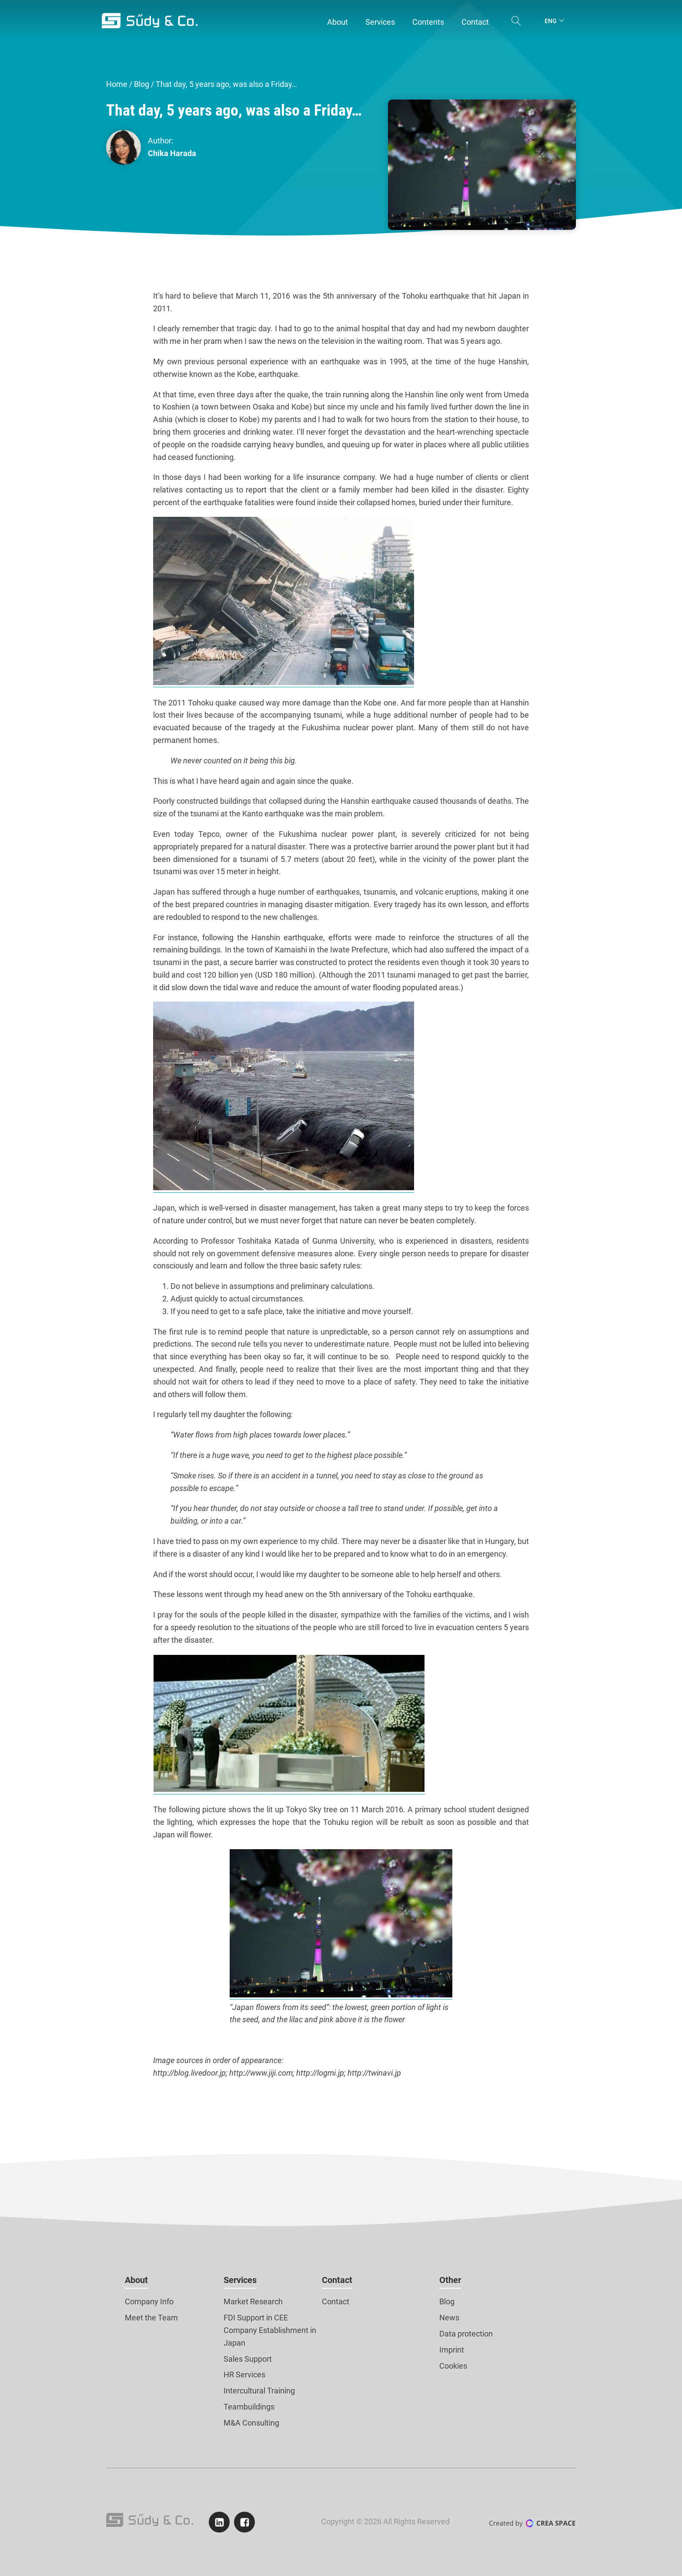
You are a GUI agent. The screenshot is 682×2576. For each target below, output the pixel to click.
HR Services (244, 2374)
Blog (141, 84)
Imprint (451, 2349)
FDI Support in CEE (256, 2317)
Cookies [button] (453, 2365)
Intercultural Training (259, 2390)
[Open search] (516, 21)
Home (116, 84)
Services (240, 2280)
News (449, 2317)
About (136, 2280)
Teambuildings (249, 2406)
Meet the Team (151, 2317)
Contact (337, 2280)
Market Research (253, 2301)
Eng (551, 20)
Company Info (149, 2301)
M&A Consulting (251, 2422)
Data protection (466, 2333)
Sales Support (248, 2358)
